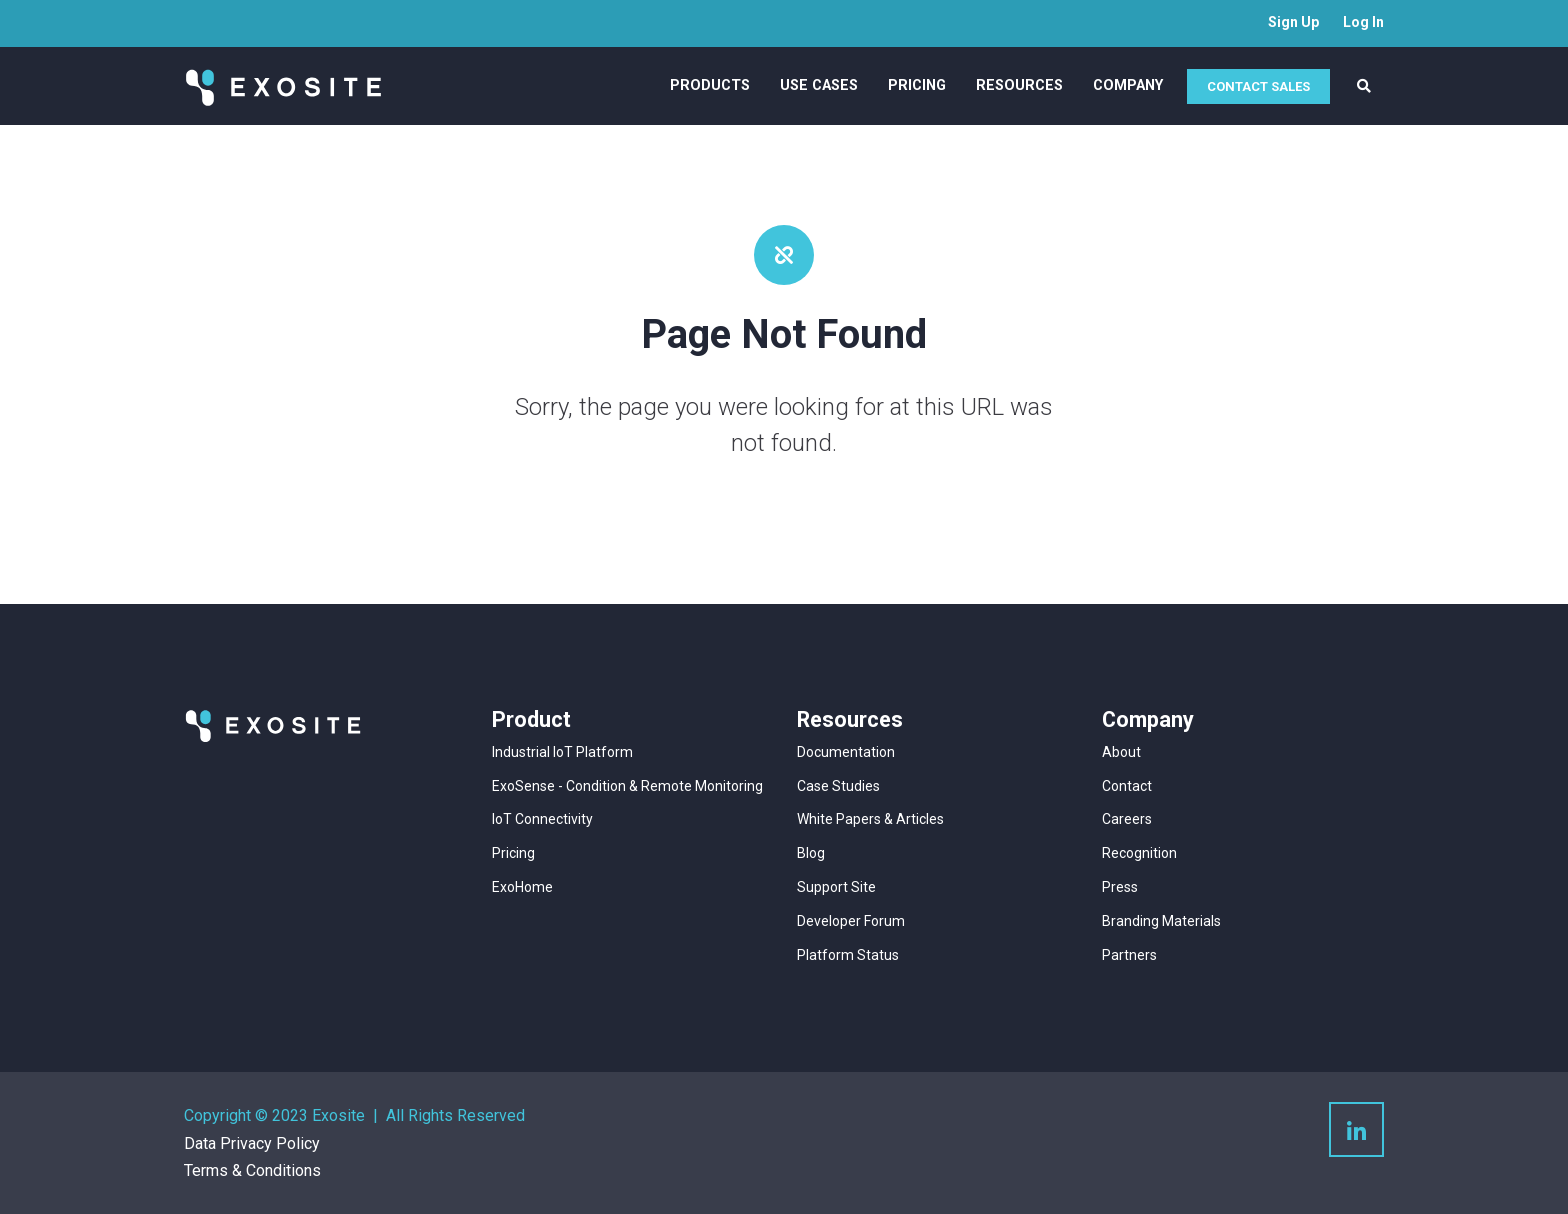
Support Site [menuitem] (836, 887)
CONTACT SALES (1258, 86)
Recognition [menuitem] (1139, 853)
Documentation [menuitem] (846, 752)
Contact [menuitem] (1127, 786)
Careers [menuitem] (1127, 819)
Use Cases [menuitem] (819, 85)
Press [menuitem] (1120, 887)
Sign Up (1293, 22)
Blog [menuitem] (811, 853)
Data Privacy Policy (252, 1143)
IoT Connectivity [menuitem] (542, 819)
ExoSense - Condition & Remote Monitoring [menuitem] (627, 786)
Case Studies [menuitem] (838, 786)
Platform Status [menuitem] (848, 955)
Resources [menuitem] (1019, 85)
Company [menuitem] (1128, 85)
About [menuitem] (1121, 752)
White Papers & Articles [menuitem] (870, 819)
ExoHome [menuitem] (522, 887)
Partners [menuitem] (1129, 955)
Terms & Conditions (252, 1170)
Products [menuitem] (710, 85)
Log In (1363, 22)
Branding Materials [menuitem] (1161, 921)
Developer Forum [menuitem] (851, 921)
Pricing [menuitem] (917, 85)
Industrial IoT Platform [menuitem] (562, 752)
